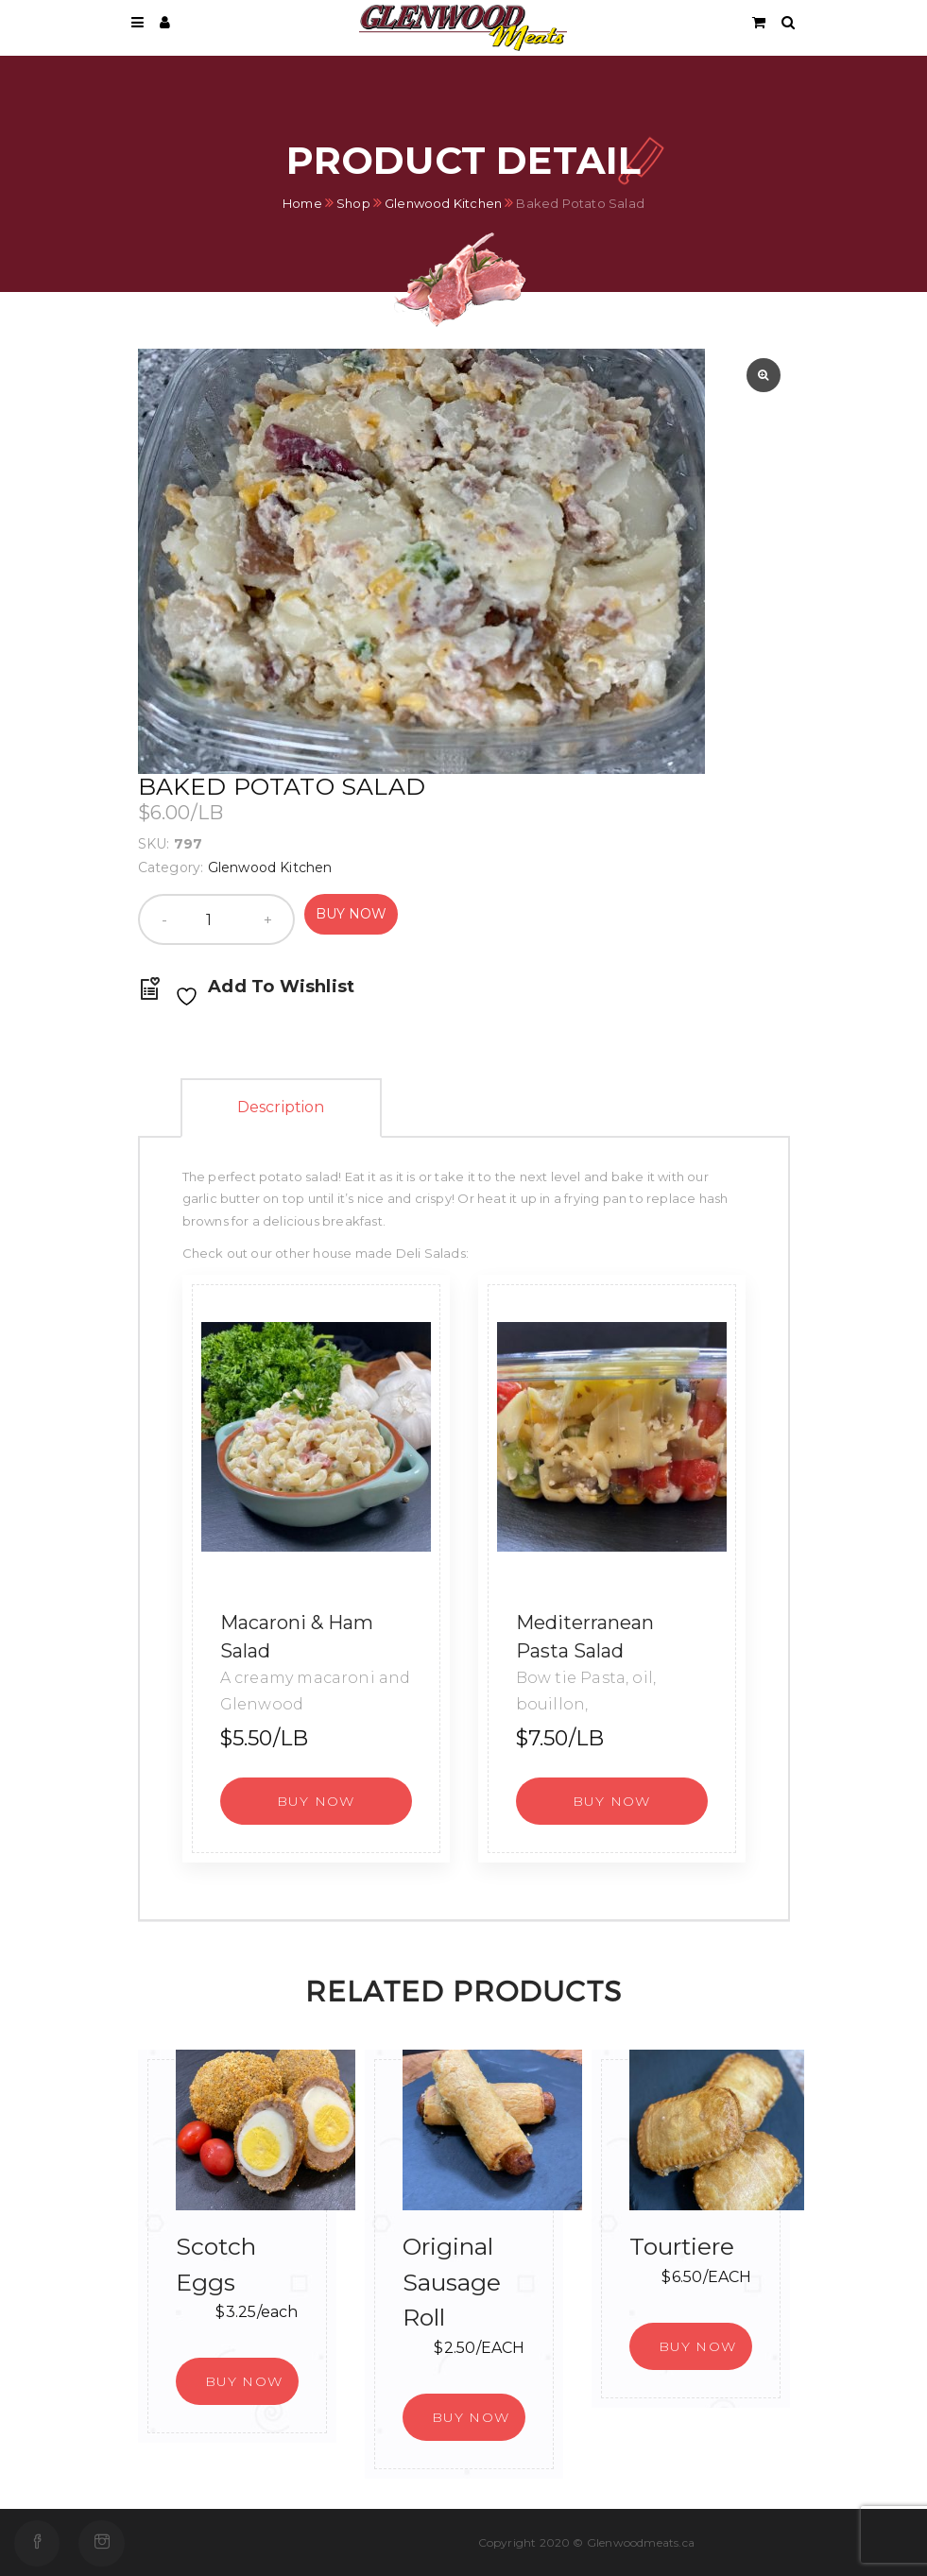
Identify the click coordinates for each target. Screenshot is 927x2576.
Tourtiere (681, 2246)
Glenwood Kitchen (443, 203)
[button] (316, 1801)
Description (281, 1107)
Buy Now (351, 913)
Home (302, 203)
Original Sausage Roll (452, 2281)
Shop (353, 203)
